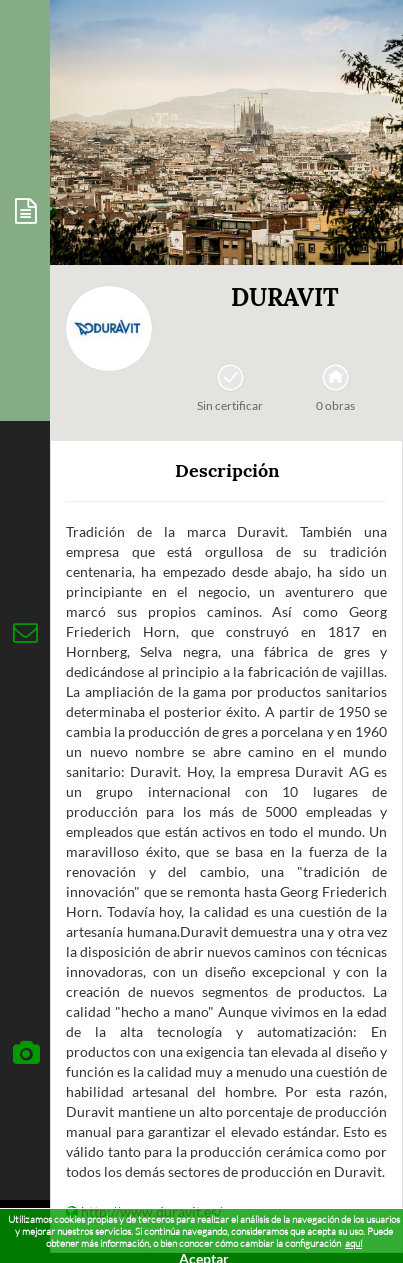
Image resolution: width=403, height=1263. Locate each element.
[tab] (25, 210)
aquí (353, 1243)
